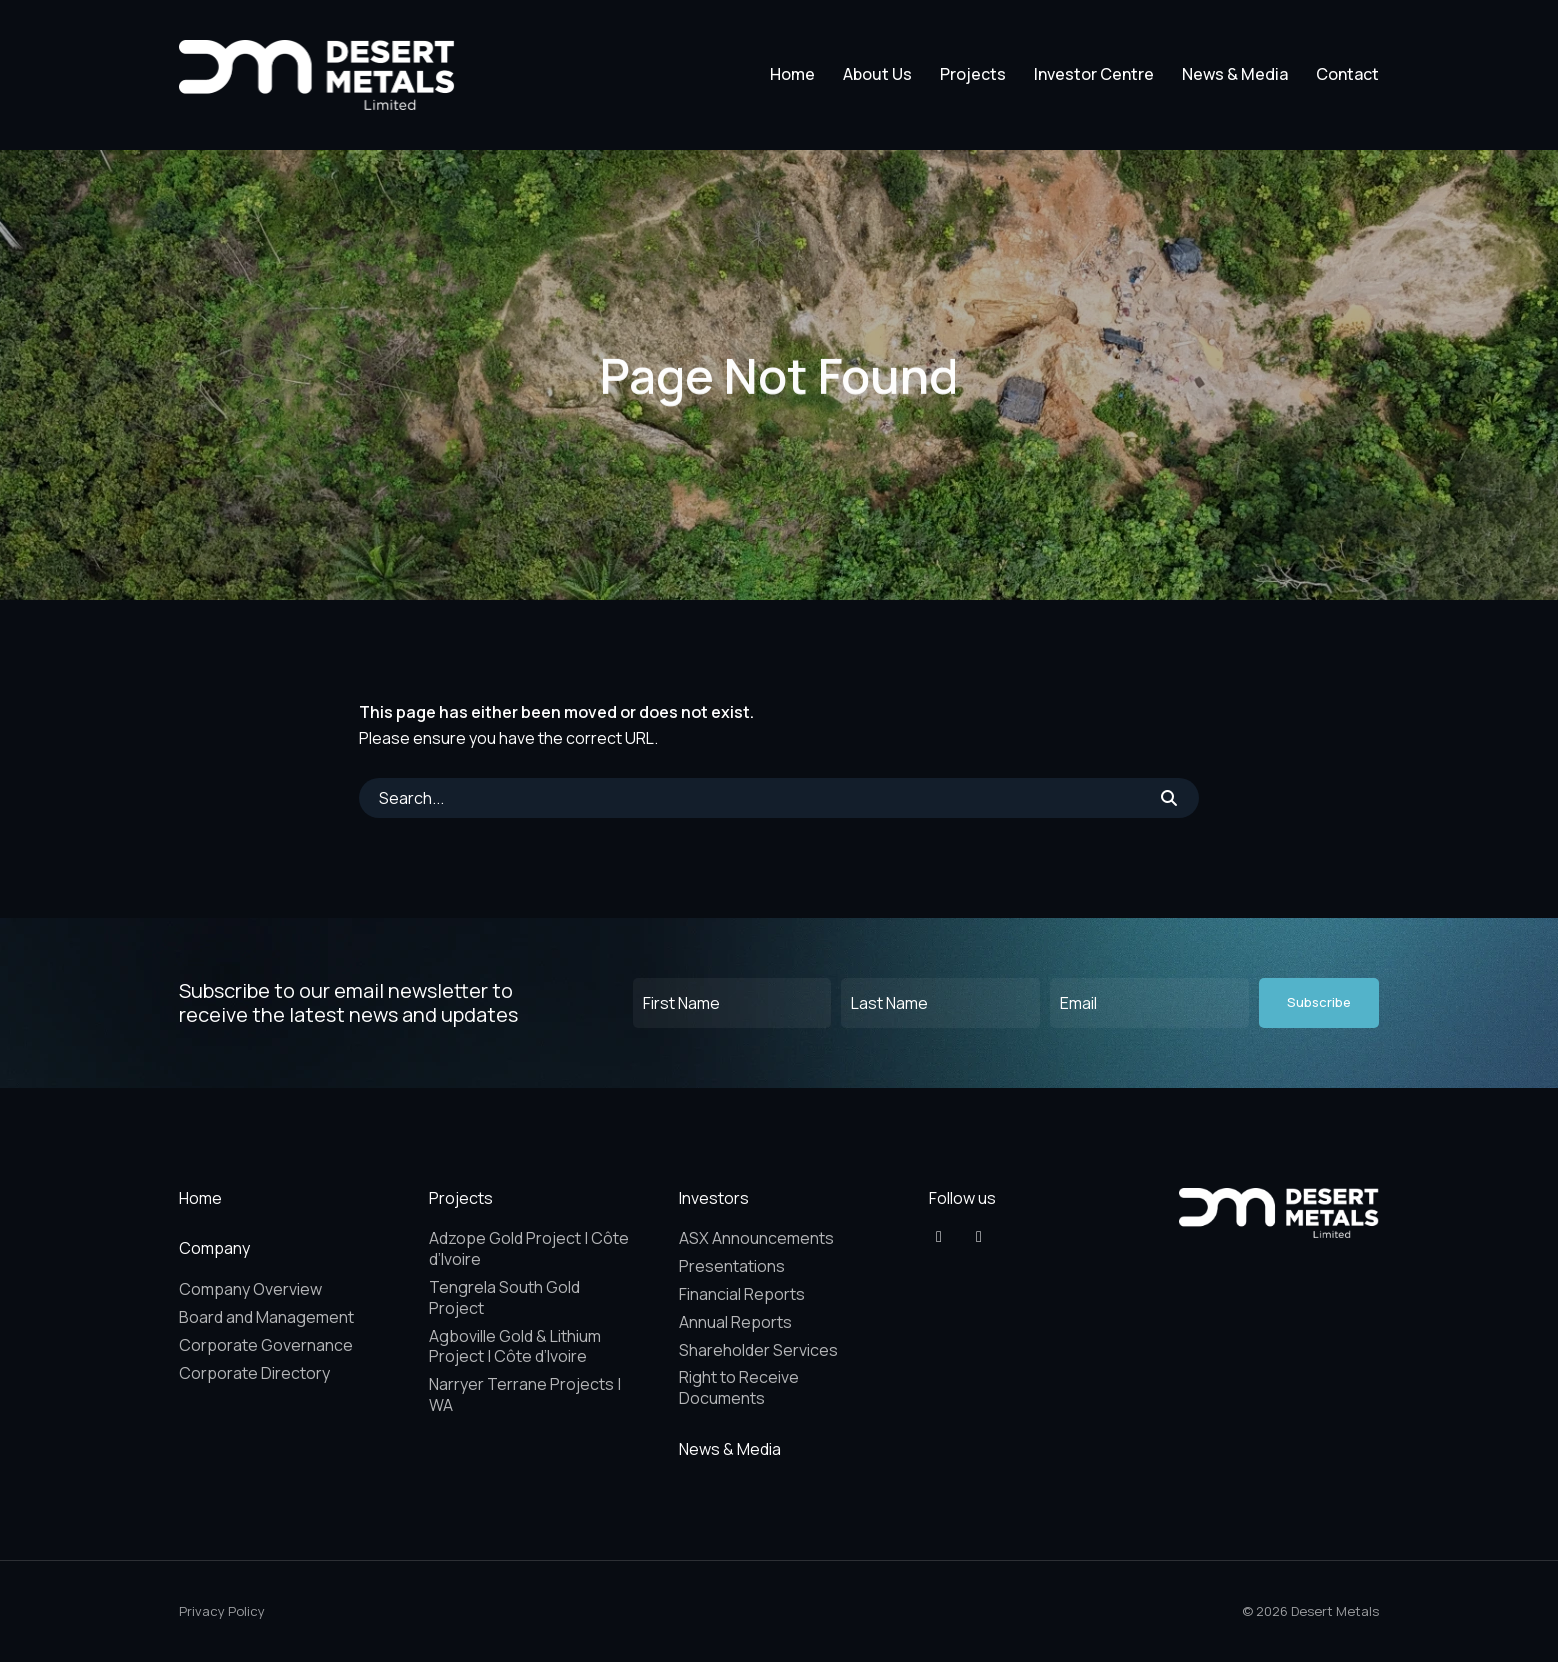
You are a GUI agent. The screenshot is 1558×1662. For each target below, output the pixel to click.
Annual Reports (735, 1322)
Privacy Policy (222, 1611)
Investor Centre (1094, 74)
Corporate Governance (266, 1345)
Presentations (732, 1266)
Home (792, 74)
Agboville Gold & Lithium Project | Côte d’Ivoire (515, 1346)
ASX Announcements (756, 1238)
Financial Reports (742, 1294)
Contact (1347, 74)
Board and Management (266, 1317)
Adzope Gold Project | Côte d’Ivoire (529, 1248)
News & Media (1235, 74)
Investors (714, 1198)
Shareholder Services (758, 1350)
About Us (877, 74)
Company (214, 1248)
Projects (973, 74)
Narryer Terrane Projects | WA (525, 1394)
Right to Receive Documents (739, 1387)
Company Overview (250, 1289)
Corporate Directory (254, 1373)
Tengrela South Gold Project (504, 1297)
